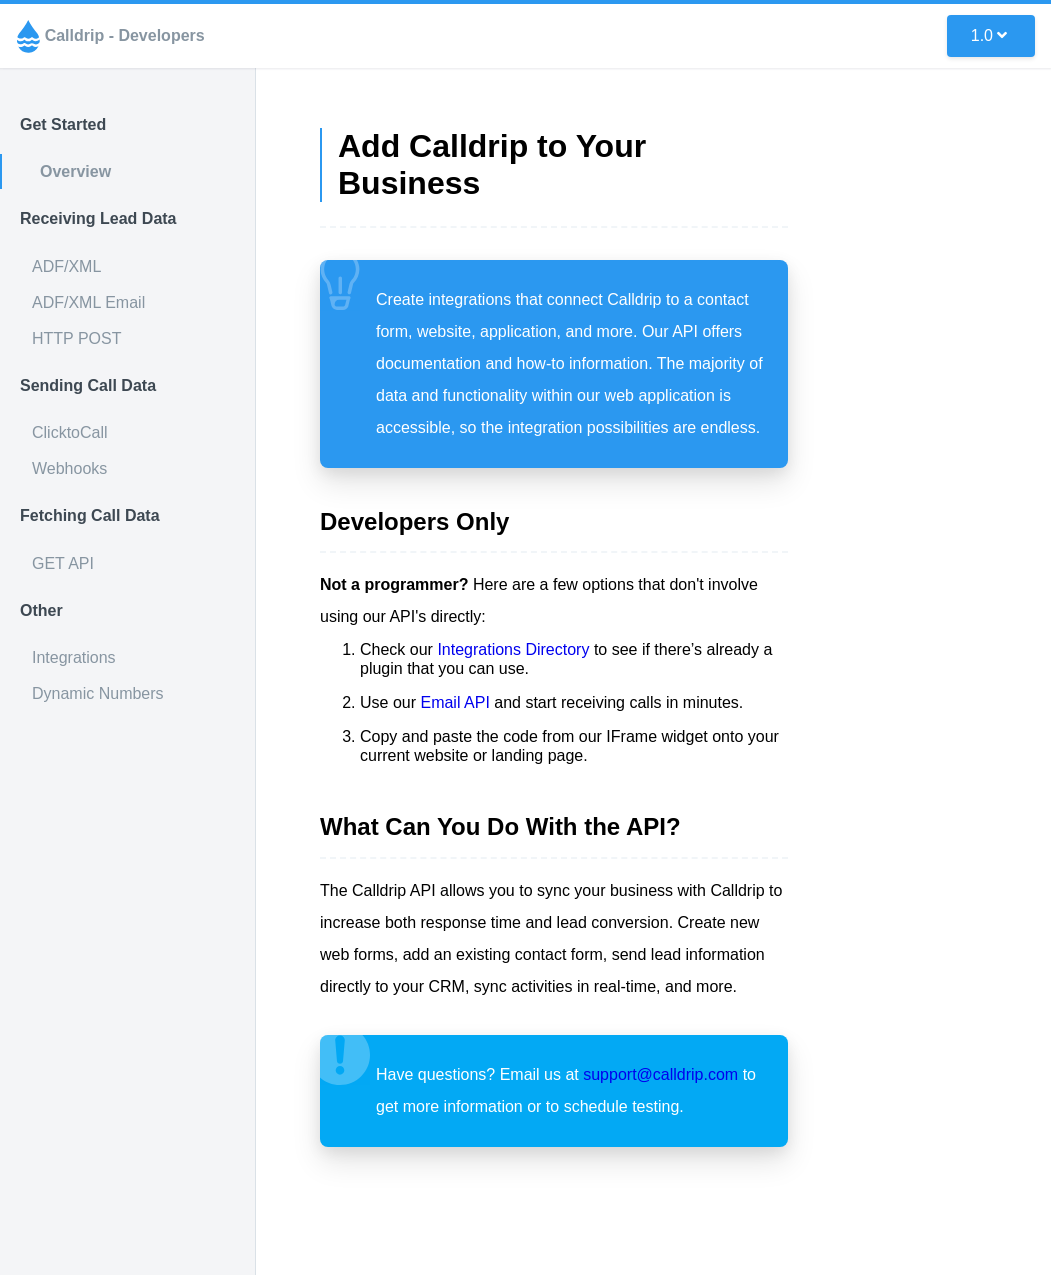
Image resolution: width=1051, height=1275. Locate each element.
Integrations (74, 657)
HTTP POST (77, 338)
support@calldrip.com (660, 1074)
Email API (454, 702)
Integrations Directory (513, 649)
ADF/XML (66, 266)
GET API (63, 563)
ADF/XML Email (88, 302)
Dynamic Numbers (98, 693)
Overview (75, 171)
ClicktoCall (70, 432)
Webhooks (69, 468)
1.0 (989, 35)
